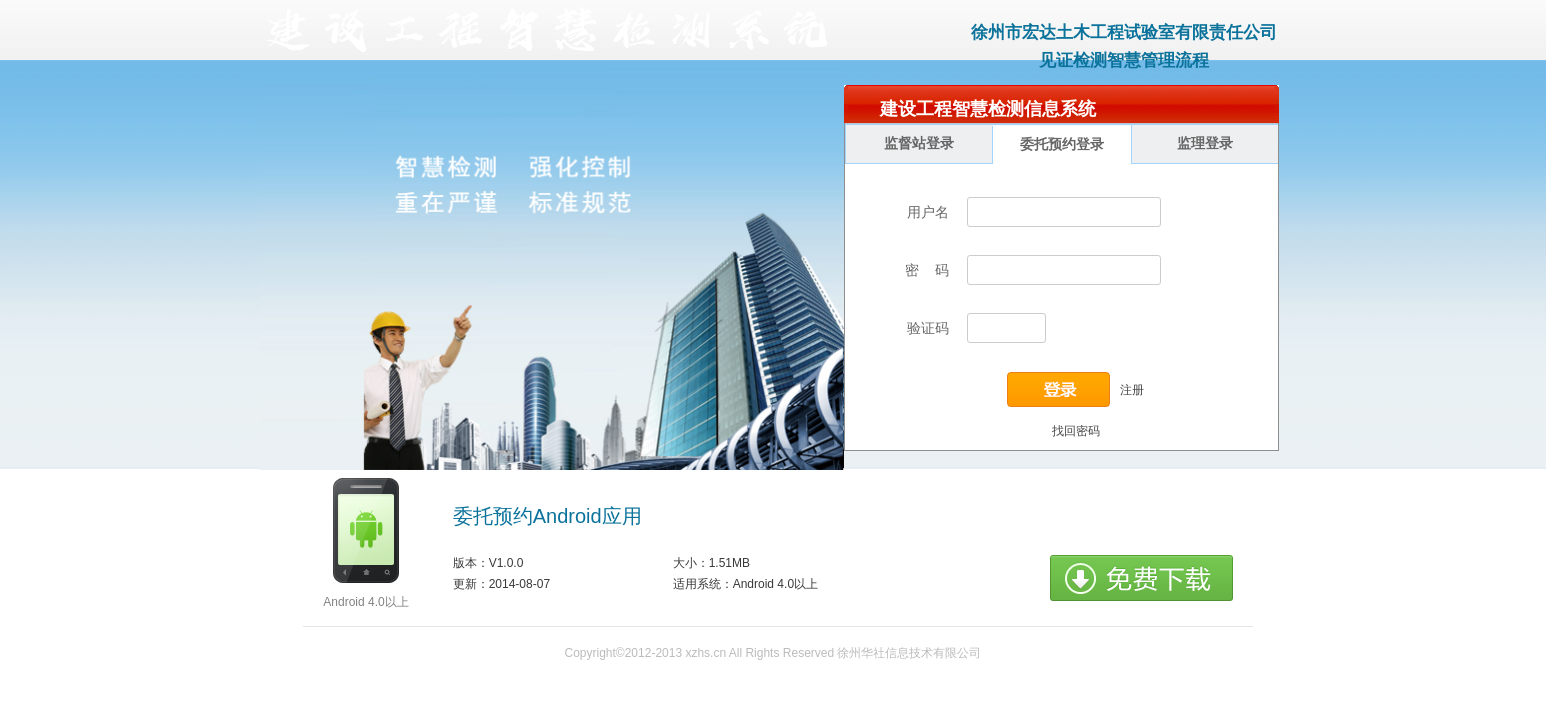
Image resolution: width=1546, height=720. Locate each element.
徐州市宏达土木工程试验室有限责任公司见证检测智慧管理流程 (1124, 46)
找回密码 (1076, 431)
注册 (1132, 389)
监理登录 (1205, 143)
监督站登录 (919, 143)
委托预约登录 (1062, 144)
